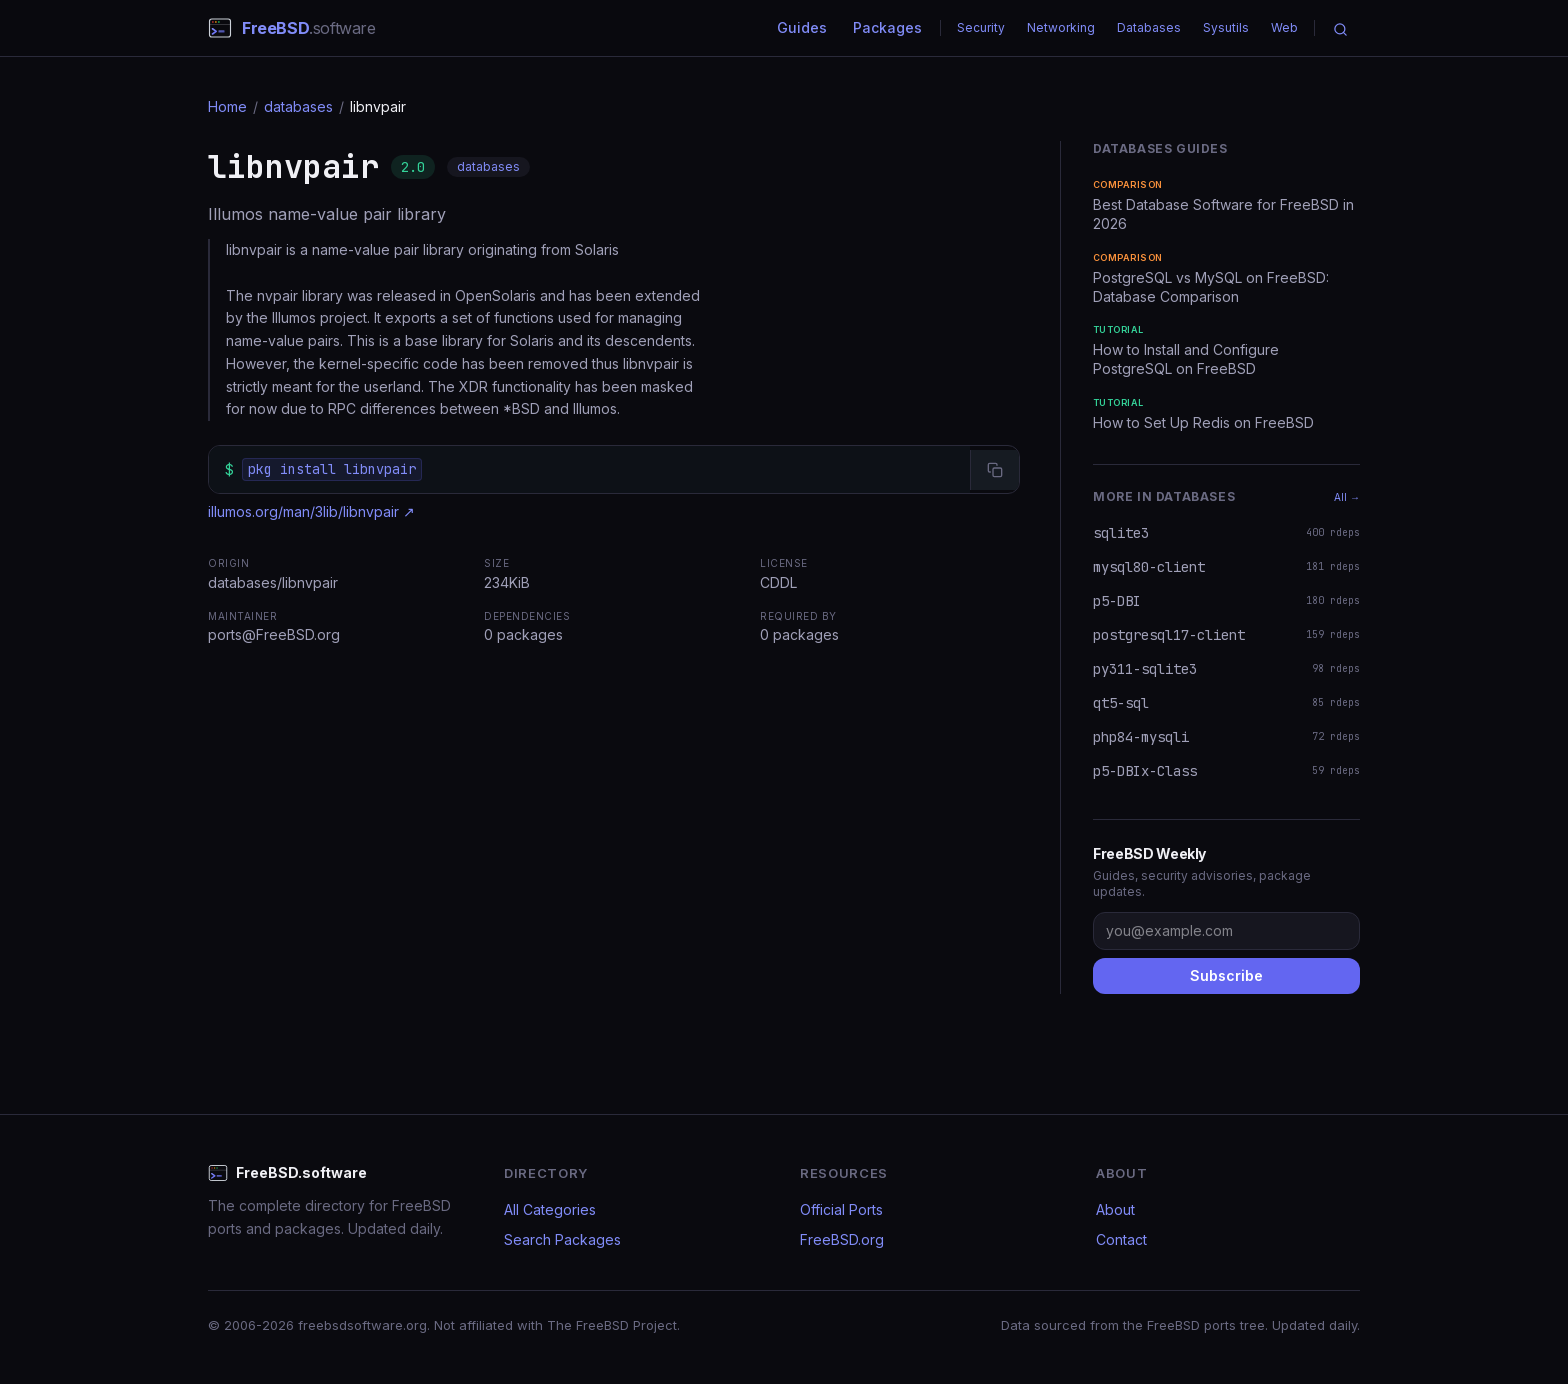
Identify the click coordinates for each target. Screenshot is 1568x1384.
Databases (1149, 27)
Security (981, 27)
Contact (1121, 1239)
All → (1347, 497)
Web (1284, 27)
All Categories (550, 1209)
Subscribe (1226, 975)
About (1115, 1209)
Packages (887, 27)
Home (227, 106)
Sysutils (1226, 27)
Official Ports (841, 1209)
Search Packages (562, 1239)
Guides (802, 27)
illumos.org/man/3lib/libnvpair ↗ (311, 511)
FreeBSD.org (842, 1239)
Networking (1061, 27)
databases (298, 106)
